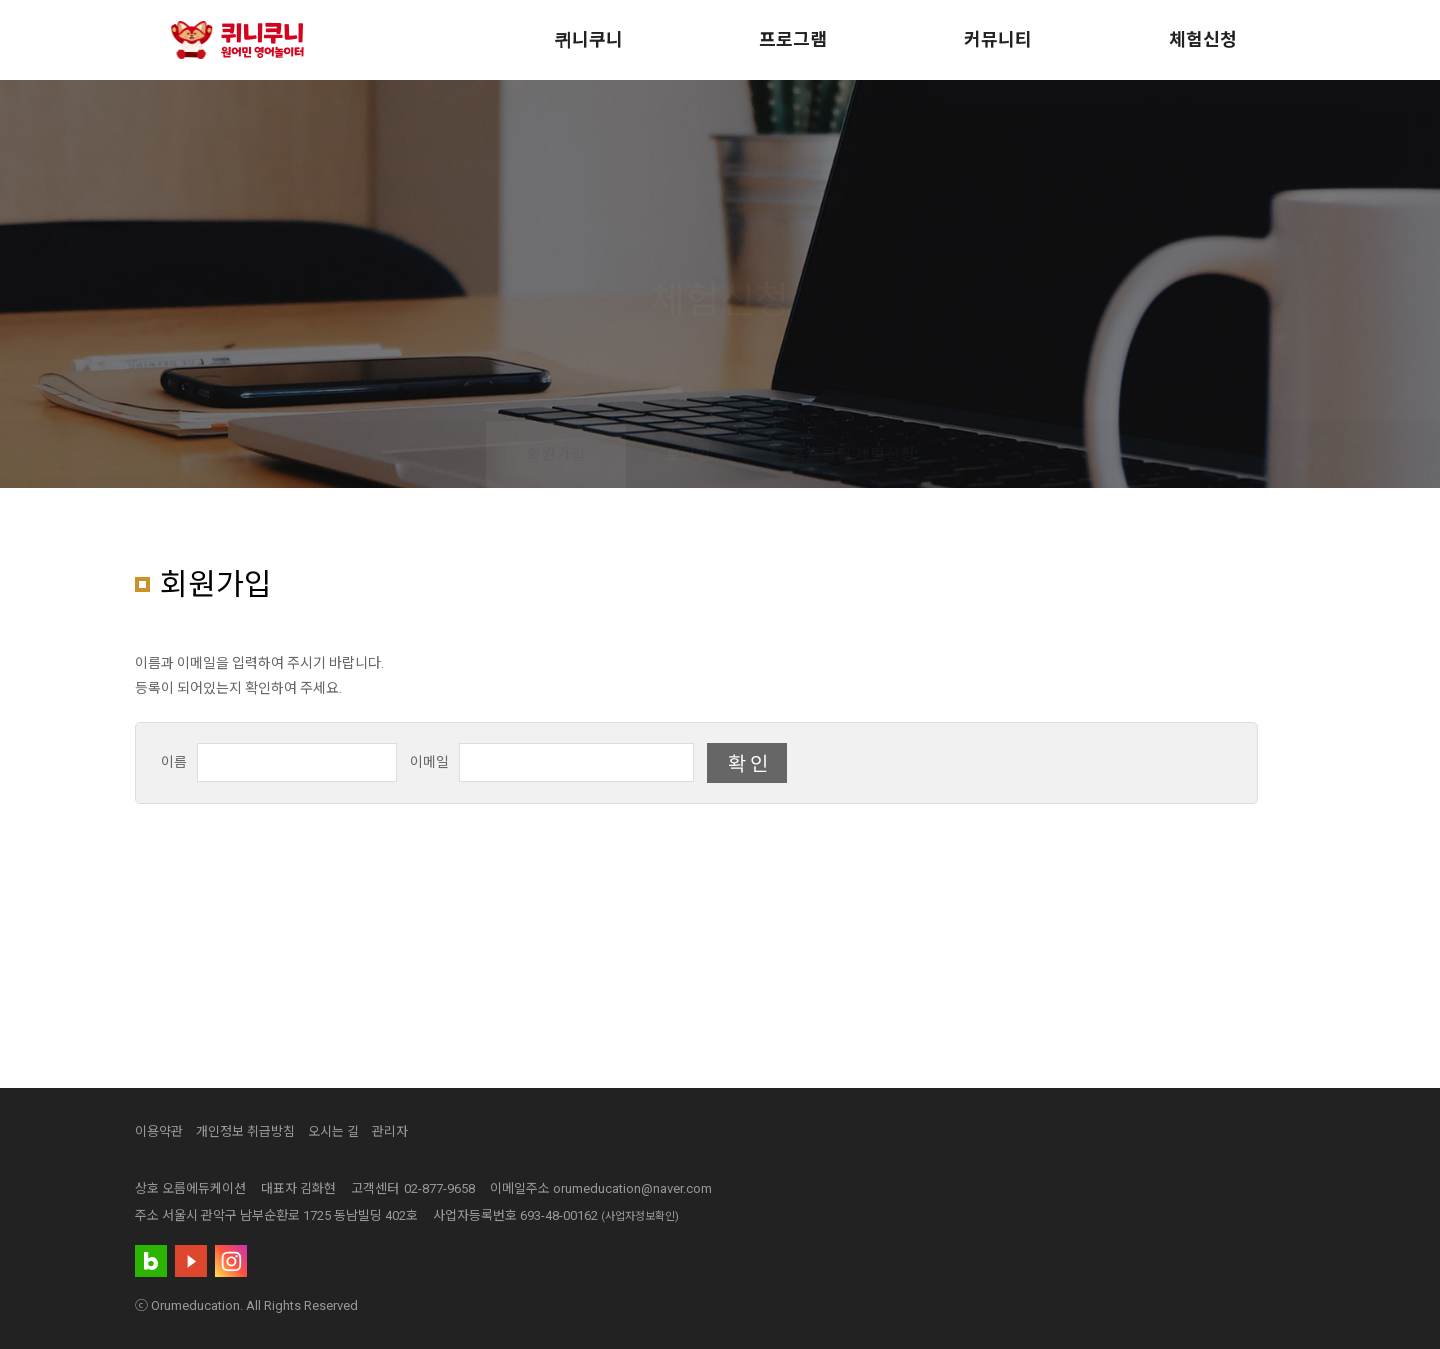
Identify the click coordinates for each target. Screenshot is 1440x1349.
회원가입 (556, 454)
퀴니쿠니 (588, 39)
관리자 (390, 1131)
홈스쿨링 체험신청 (853, 454)
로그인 (688, 454)
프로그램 (793, 39)
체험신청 (1203, 39)
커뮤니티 (998, 39)
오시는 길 (333, 1131)
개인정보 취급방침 (245, 1131)
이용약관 (159, 1131)
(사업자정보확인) (640, 1216)
